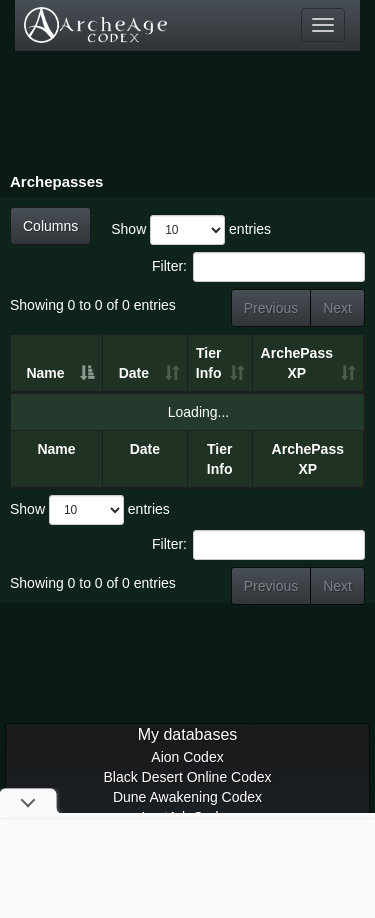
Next (337, 308)
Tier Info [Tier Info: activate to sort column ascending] (209, 363)
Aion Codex (187, 757)
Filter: (258, 267)
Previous (271, 308)
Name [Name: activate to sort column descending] (45, 373)
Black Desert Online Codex (187, 777)
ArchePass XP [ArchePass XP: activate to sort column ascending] (297, 363)
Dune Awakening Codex (187, 797)
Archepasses (56, 181)
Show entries (191, 230)
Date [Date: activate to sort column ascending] (134, 373)
